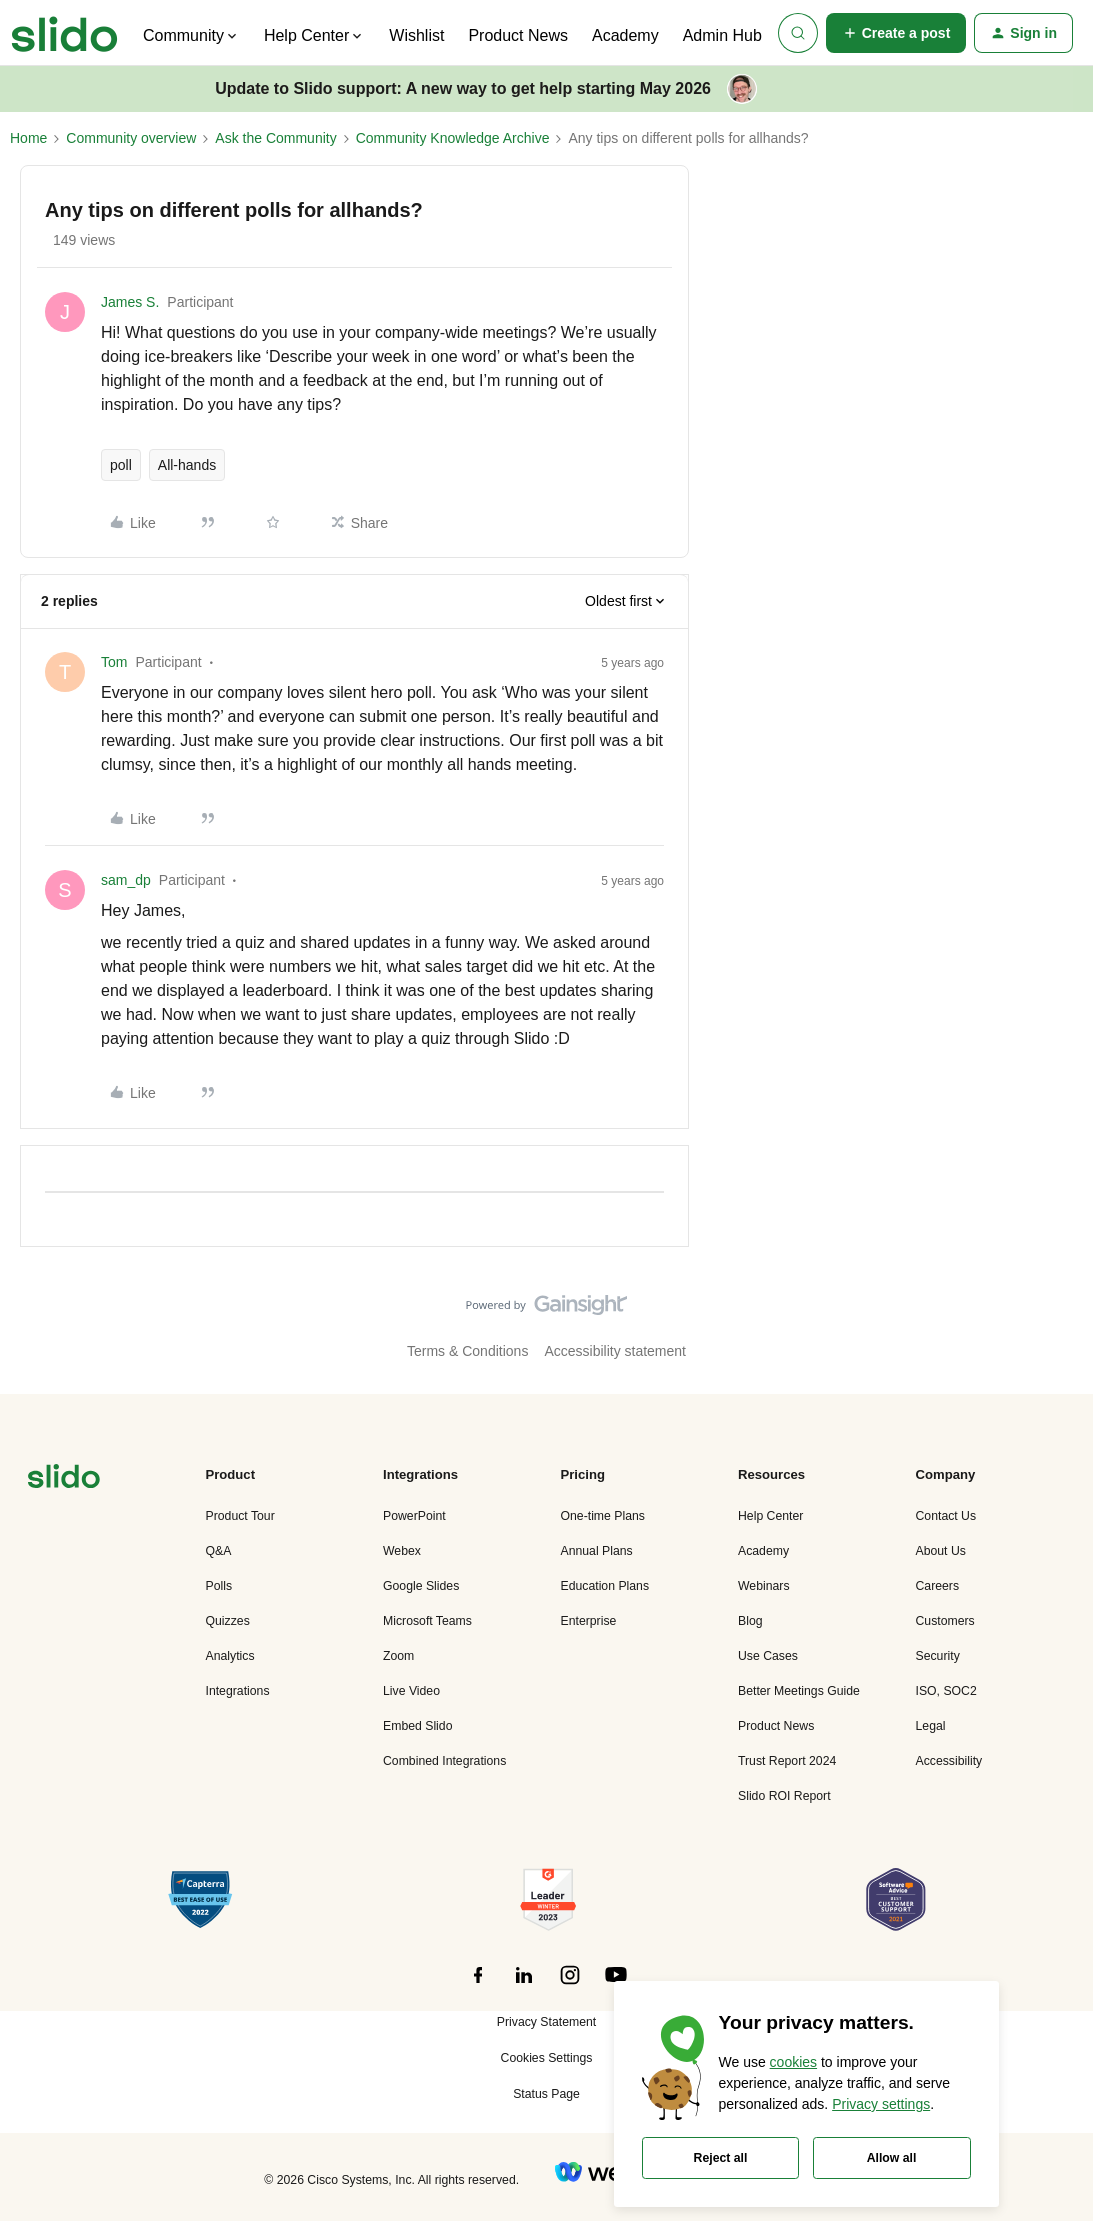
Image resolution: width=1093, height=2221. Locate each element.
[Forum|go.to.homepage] (64, 33)
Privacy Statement (546, 2022)
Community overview (131, 138)
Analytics (230, 1656)
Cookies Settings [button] (547, 2058)
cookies (793, 2062)
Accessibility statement (615, 1351)
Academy (625, 35)
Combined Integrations (444, 1761)
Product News (518, 35)
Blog (750, 1621)
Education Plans (605, 1586)
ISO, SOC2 (946, 1691)
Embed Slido (417, 1726)
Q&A (219, 1551)
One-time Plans (603, 1516)
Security (938, 1656)
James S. (130, 302)
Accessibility (949, 1761)
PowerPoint (414, 1516)
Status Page (546, 2094)
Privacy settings (881, 2104)
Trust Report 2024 (787, 1761)
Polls (219, 1586)
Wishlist (416, 35)
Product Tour (240, 1516)
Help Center (770, 1516)
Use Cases (768, 1656)
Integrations (238, 1691)
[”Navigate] (64, 1479)
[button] (896, 33)
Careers (938, 1586)
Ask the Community (275, 138)
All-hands (187, 465)
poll (121, 465)
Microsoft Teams (427, 1621)
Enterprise (589, 1621)
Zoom (398, 1656)
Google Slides (421, 1586)
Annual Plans (597, 1551)
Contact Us (946, 1516)
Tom (114, 662)
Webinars (764, 1586)
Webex (402, 1551)
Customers (945, 1621)
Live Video (411, 1691)
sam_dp (126, 880)
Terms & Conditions (467, 1351)
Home (28, 138)
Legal (931, 1726)
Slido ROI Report (784, 1796)
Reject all (721, 2158)
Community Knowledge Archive (453, 138)
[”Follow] (478, 1986)
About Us (941, 1551)
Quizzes (228, 1621)
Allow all (892, 2158)
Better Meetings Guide (799, 1691)
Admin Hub (722, 35)
